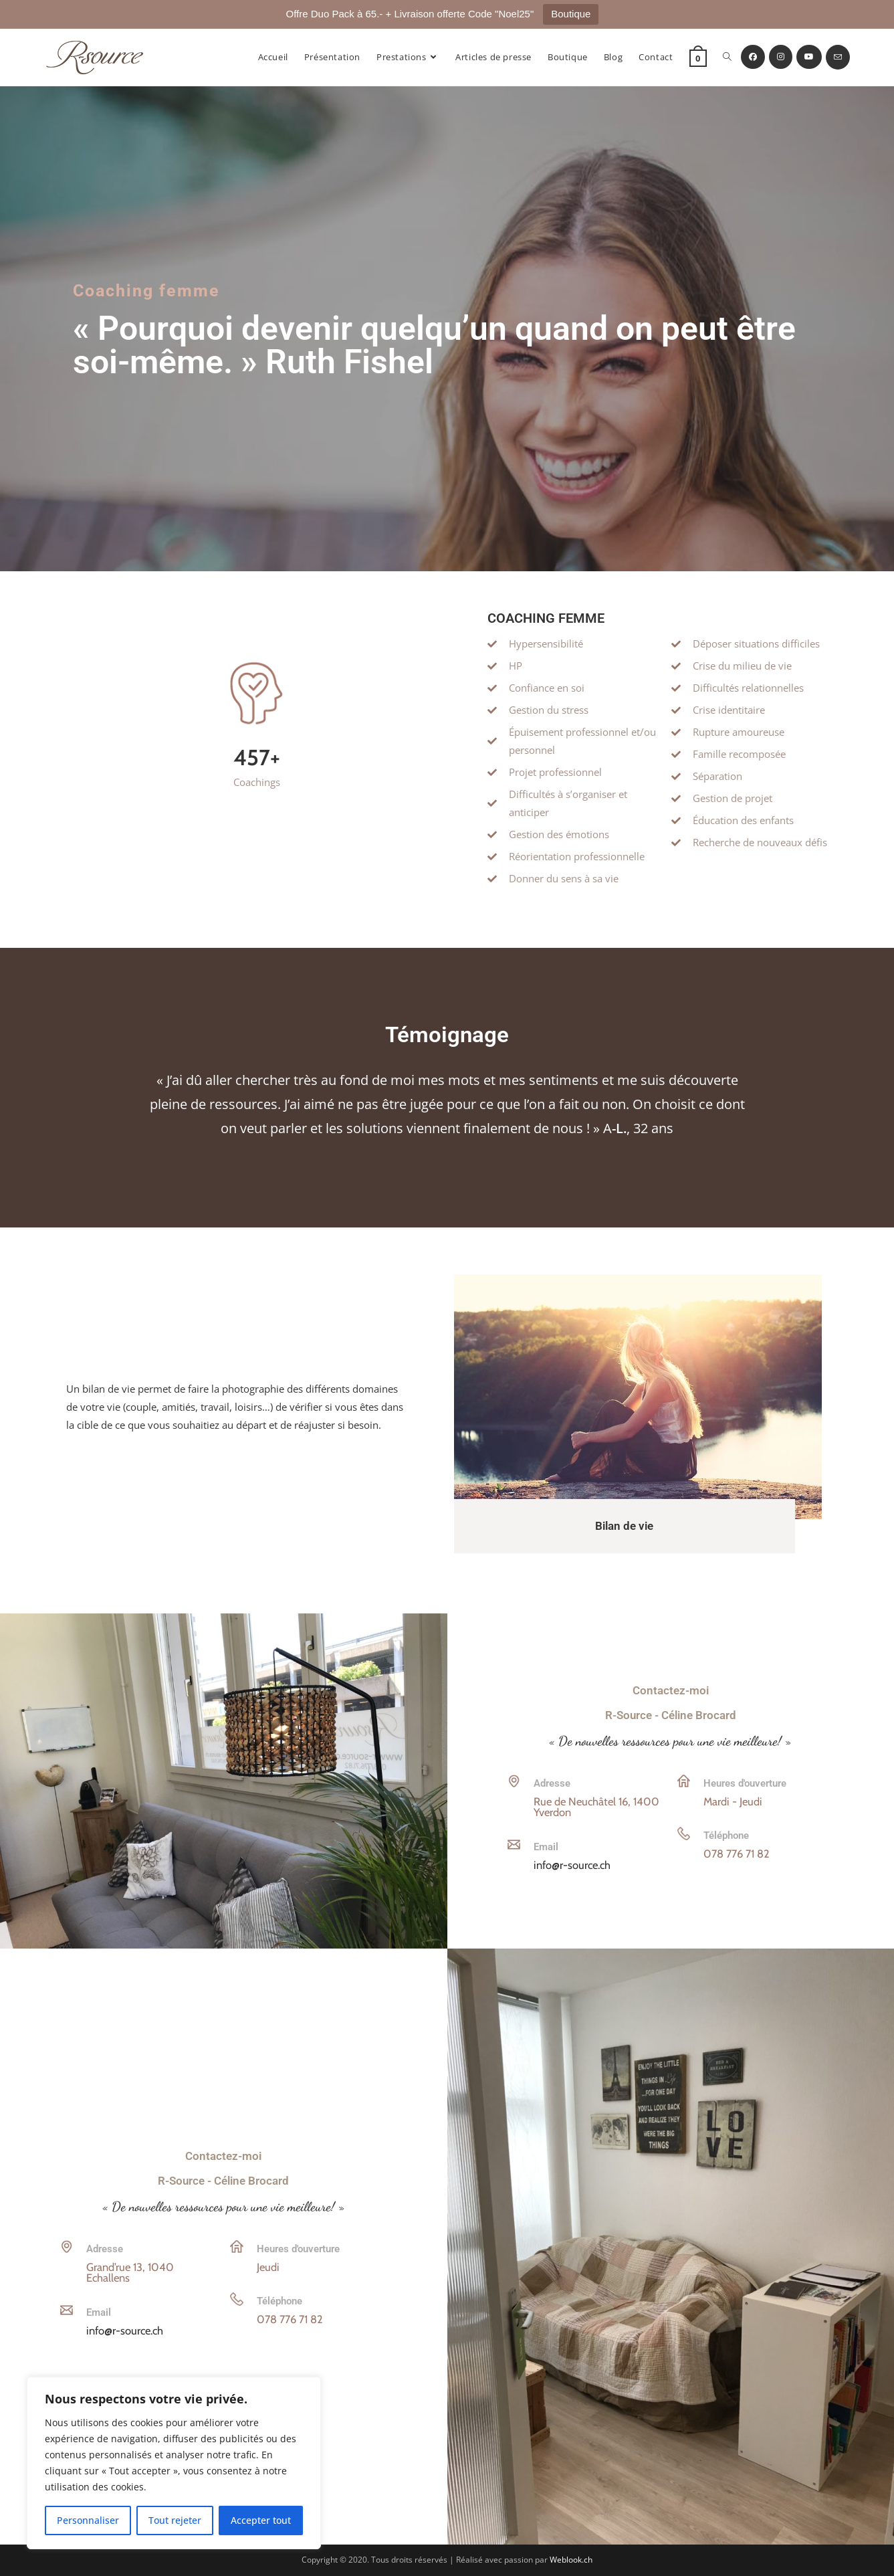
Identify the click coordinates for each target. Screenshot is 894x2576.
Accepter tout (261, 2520)
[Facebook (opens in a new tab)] (753, 57)
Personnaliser (88, 2520)
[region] (174, 2463)
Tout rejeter (174, 2520)
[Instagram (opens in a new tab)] (780, 57)
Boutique (570, 13)
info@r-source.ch (572, 1865)
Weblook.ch (571, 2559)
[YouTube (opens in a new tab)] (809, 57)
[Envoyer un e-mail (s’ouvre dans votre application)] (838, 57)
